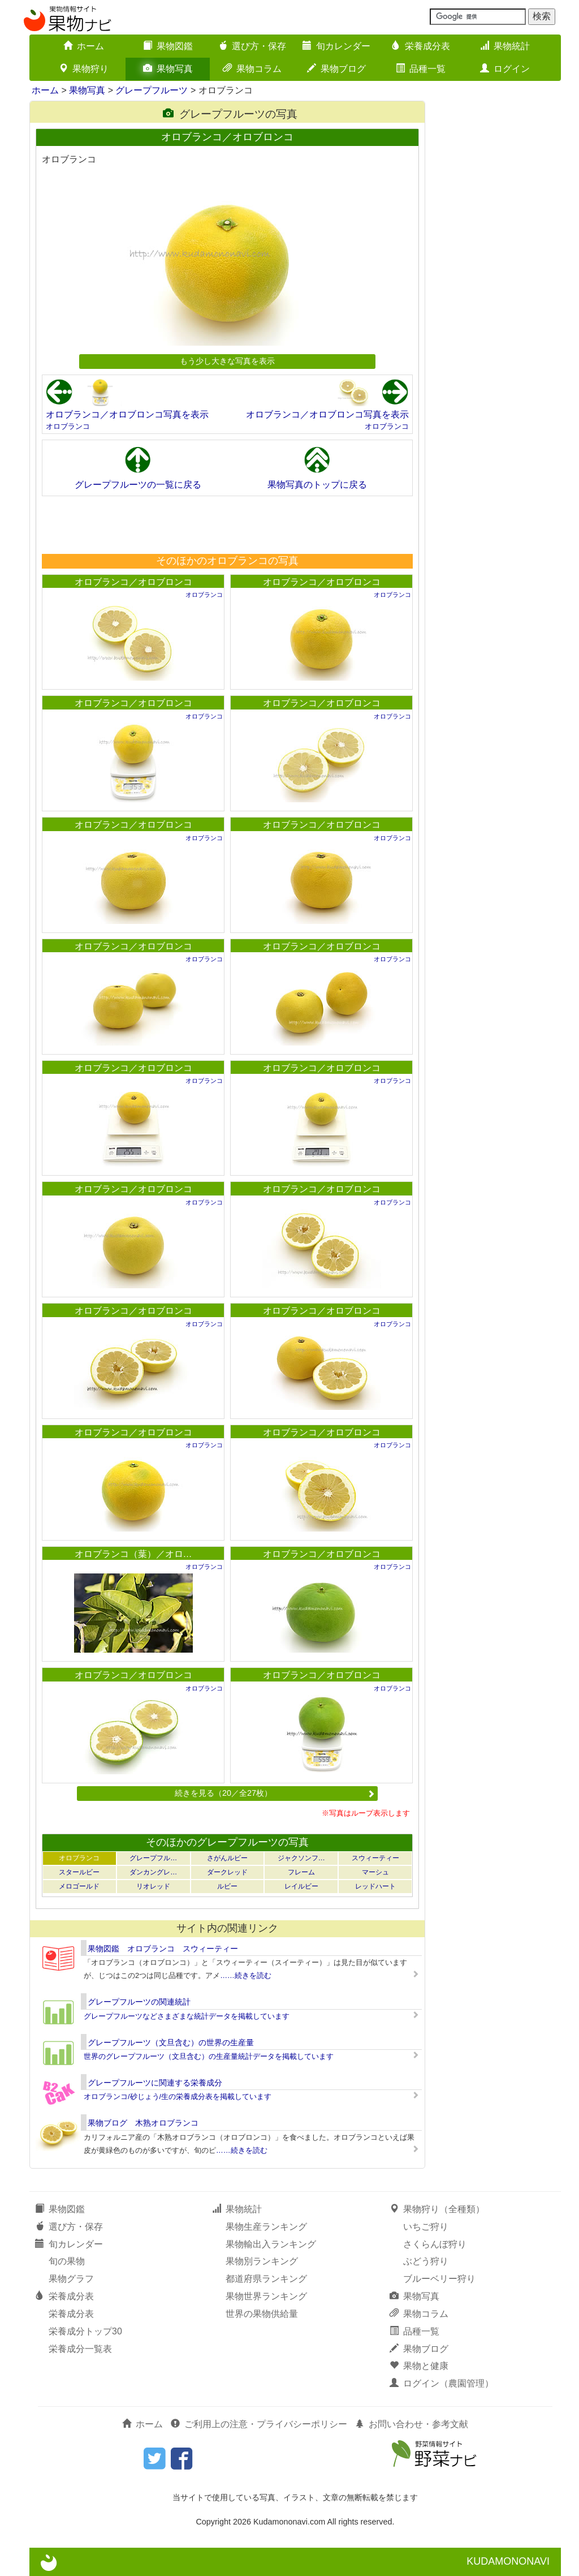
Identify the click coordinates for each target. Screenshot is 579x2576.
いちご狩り (425, 2226)
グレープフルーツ (151, 90)
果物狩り (84, 69)
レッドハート (375, 1886)
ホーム (83, 46)
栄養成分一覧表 (80, 2349)
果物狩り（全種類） (437, 2209)
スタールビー (79, 1872)
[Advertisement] (226, 524)
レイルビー (301, 1886)
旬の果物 (67, 2261)
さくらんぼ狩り (434, 2244)
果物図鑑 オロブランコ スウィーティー (163, 1948)
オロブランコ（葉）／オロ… (133, 1554)
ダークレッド (227, 1872)
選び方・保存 (252, 46)
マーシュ (375, 1872)
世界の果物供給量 (262, 2314)
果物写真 (168, 69)
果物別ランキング (262, 2261)
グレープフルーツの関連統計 (139, 2001)
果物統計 (505, 46)
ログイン (505, 69)
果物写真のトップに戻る (317, 484)
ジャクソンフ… (301, 1858)
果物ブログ (336, 69)
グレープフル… (153, 1858)
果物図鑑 (168, 46)
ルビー (227, 1886)
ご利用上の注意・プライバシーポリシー (259, 2424)
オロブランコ (68, 426)
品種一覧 (421, 69)
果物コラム (252, 69)
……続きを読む (245, 1975)
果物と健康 (419, 2366)
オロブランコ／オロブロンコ (133, 582)
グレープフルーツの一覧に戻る (138, 484)
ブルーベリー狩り (439, 2278)
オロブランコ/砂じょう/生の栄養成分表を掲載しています (177, 2096)
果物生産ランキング (266, 2226)
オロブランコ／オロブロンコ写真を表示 (127, 414)
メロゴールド (79, 1886)
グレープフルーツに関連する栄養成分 (155, 2082)
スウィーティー (375, 1858)
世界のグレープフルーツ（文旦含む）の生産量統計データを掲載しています (209, 2056)
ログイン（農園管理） (442, 2383)
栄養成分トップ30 (85, 2331)
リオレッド (153, 1886)
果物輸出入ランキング (271, 2244)
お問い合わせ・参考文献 (411, 2424)
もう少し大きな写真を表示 (227, 360)
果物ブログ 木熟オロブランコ (143, 2122)
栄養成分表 (420, 46)
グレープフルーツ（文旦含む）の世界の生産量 (171, 2042)
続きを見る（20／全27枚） (275, 1792)
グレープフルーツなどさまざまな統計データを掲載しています (187, 2016)
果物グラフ (71, 2278)
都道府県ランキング (266, 2278)
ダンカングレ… (153, 1872)
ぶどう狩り (425, 2261)
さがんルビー (227, 1858)
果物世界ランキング (266, 2296)
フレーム (301, 1872)
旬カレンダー (336, 46)
